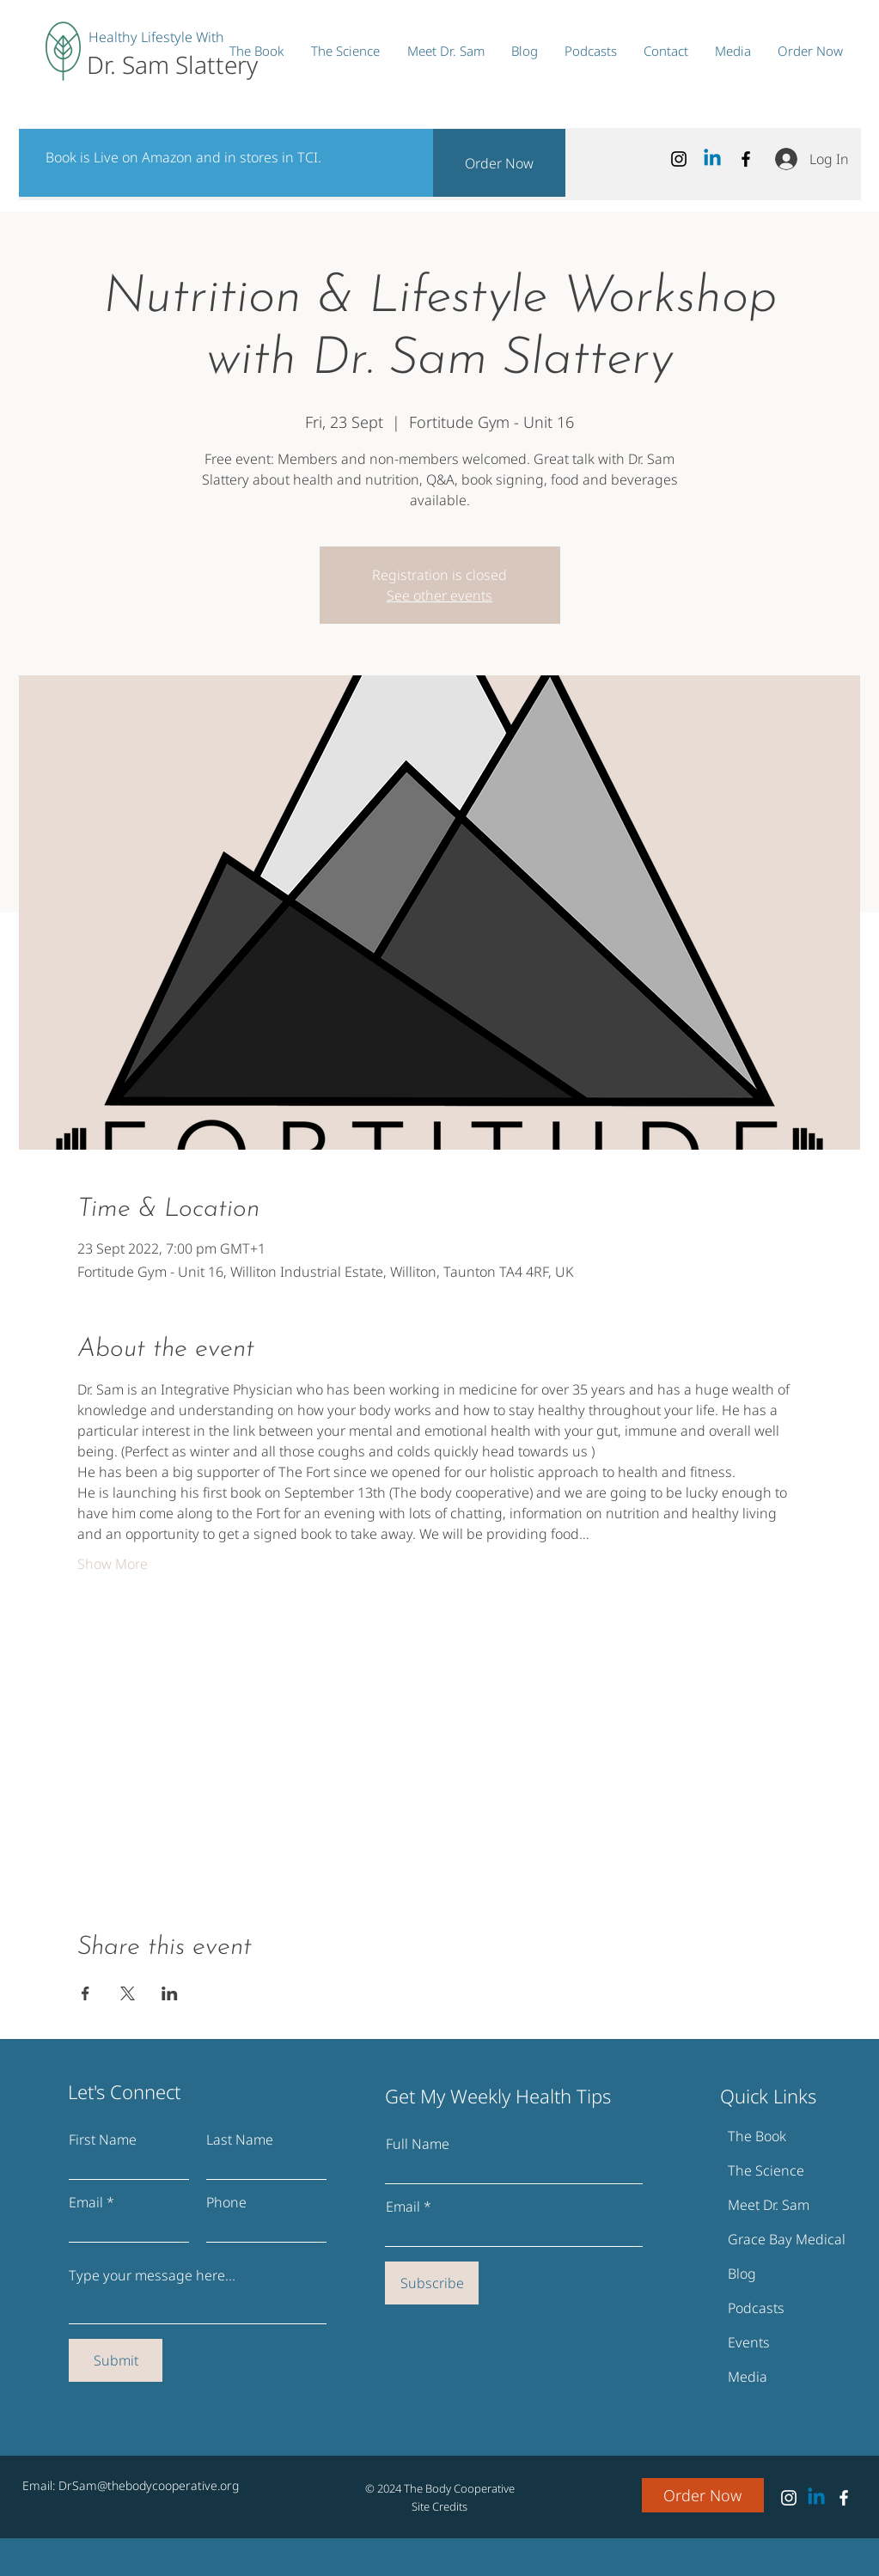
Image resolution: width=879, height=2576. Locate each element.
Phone (226, 2202)
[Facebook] (746, 159)
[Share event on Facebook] (85, 1993)
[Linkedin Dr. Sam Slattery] (712, 159)
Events (749, 2342)
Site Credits (439, 2506)
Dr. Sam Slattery (172, 64)
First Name (103, 2139)
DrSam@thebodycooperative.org (148, 2485)
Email (86, 2202)
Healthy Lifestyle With (156, 36)
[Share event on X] (127, 1993)
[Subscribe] (432, 2283)
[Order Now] (499, 163)
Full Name (417, 2144)
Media (747, 2376)
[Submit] (115, 2360)
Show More (112, 1563)
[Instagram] (678, 159)
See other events (439, 595)
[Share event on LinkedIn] (170, 1993)
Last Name (239, 2139)
